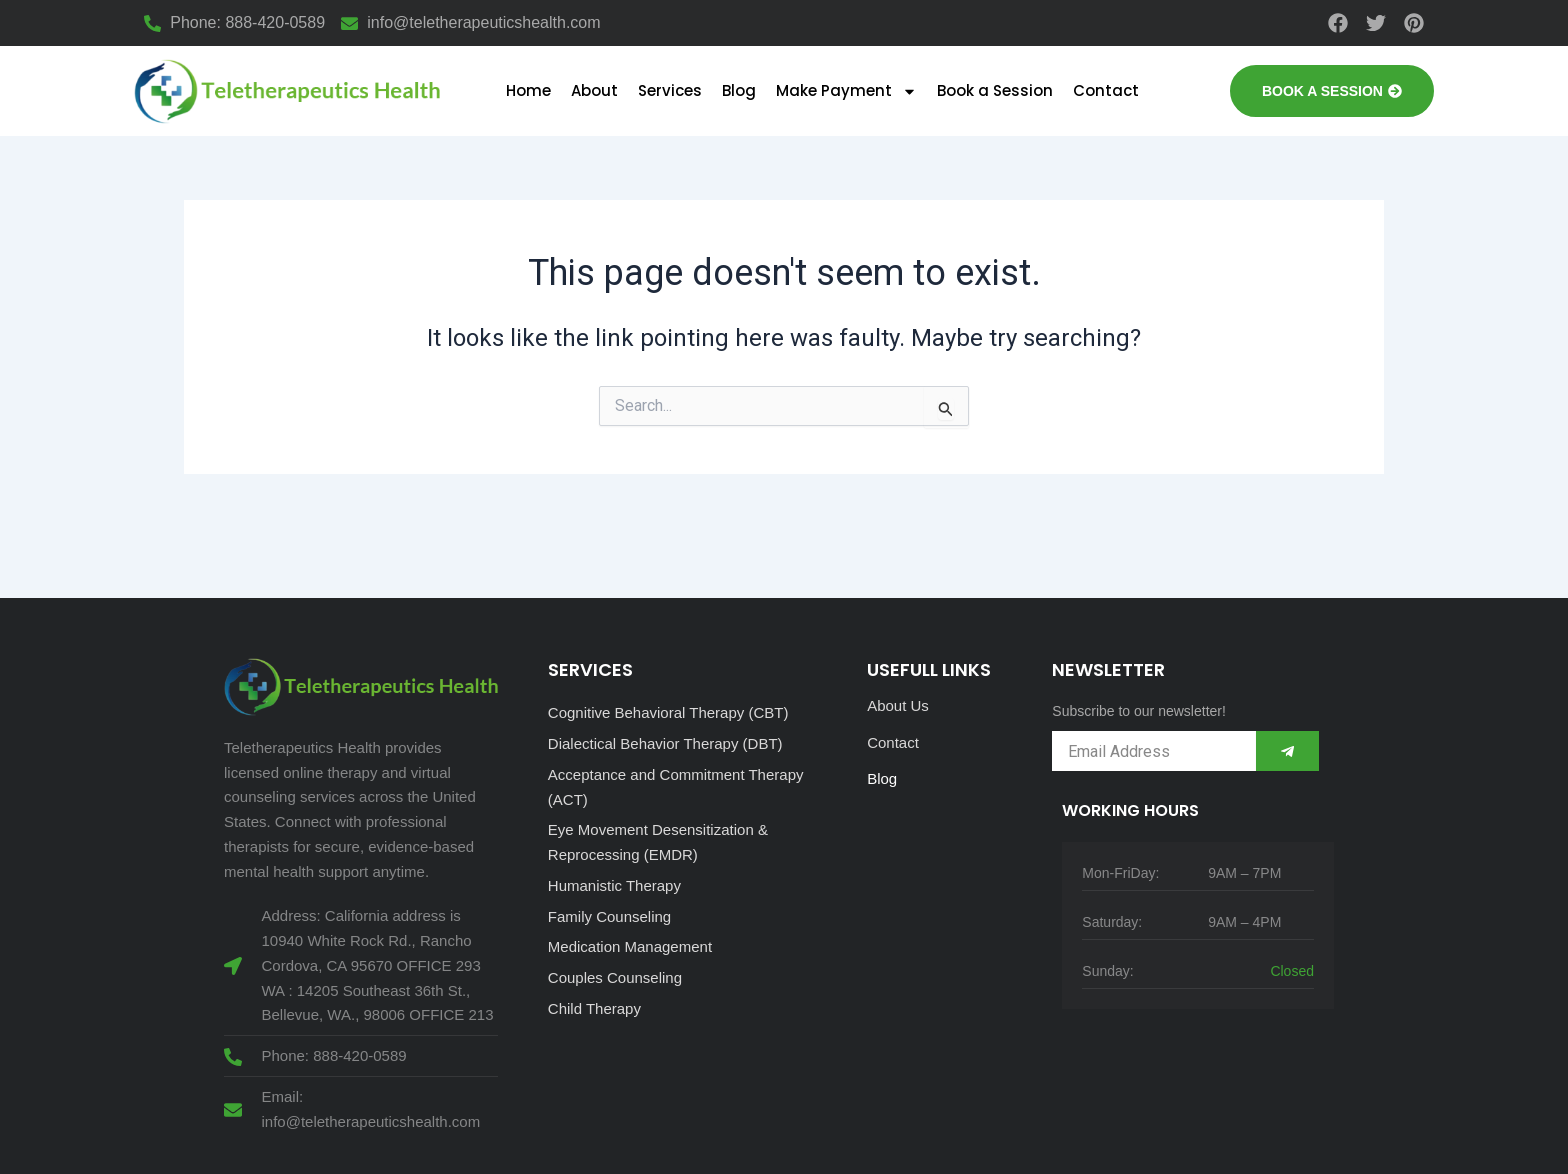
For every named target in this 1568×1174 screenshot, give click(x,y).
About (594, 90)
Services (670, 90)
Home (528, 90)
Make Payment (846, 91)
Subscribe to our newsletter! (1139, 711)
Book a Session (995, 90)
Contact (1106, 90)
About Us (898, 705)
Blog (739, 90)
